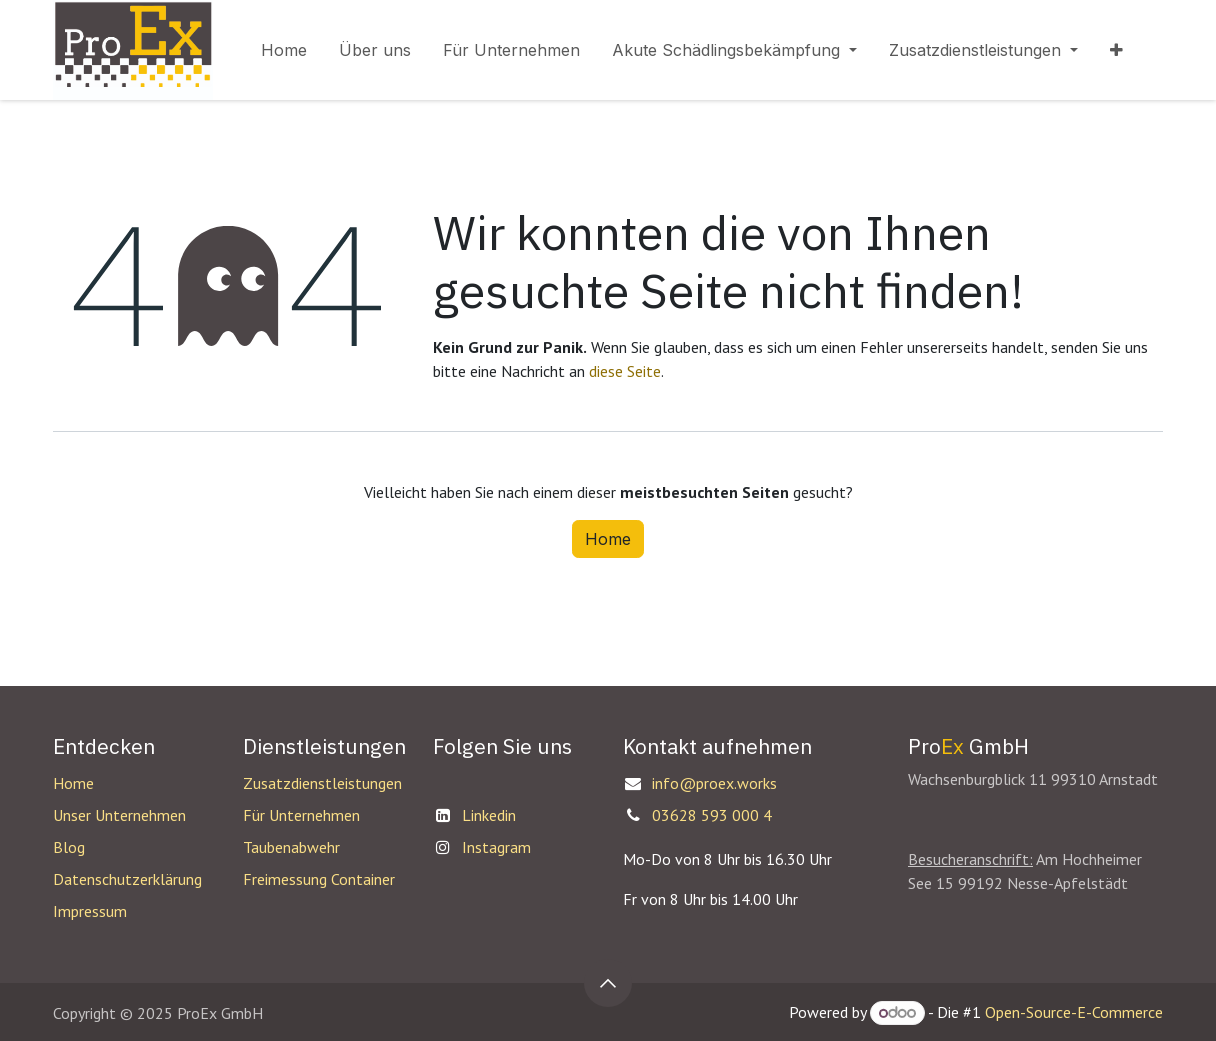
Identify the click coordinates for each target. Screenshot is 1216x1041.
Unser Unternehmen (119, 815)
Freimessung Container (319, 879)
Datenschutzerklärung (127, 879)
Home (608, 539)
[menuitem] (284, 50)
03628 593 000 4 (712, 815)
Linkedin (489, 815)
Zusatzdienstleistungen (322, 783)
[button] (608, 983)
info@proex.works (714, 783)
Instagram (496, 847)
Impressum (90, 911)
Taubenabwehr (291, 847)
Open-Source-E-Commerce (1074, 1012)
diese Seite (625, 371)
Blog (69, 847)
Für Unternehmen (301, 815)
